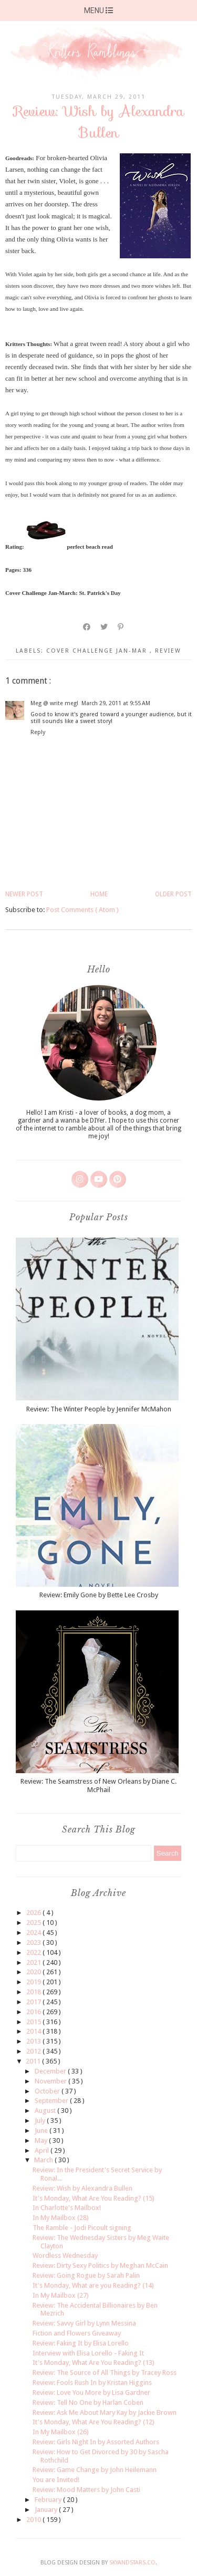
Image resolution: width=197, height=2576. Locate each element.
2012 (34, 2051)
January (47, 2510)
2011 (34, 2061)
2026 (34, 1913)
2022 (34, 1952)
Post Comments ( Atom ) (82, 910)
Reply (37, 732)
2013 (34, 2041)
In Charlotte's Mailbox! (67, 2208)
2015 (34, 2022)
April (42, 2150)
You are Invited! (56, 2480)
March (44, 2160)
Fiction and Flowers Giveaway (77, 2333)
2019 (34, 1982)
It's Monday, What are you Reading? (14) (93, 2285)
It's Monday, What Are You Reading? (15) (93, 2198)
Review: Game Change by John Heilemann (95, 2470)
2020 (34, 1972)
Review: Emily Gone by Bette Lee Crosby (98, 1595)
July (41, 2120)
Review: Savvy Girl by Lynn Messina (84, 2323)
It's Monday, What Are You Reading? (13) (93, 2362)
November (51, 2081)
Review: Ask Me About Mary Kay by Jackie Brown (105, 2412)
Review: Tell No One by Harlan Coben (88, 2402)
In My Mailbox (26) (61, 2432)
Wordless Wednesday (65, 2255)
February (49, 2500)
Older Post (173, 894)
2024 (34, 1932)
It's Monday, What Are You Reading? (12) (93, 2422)
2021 (34, 1962)
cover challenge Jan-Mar (98, 650)
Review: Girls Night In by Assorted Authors (96, 2442)
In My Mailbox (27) (61, 2295)
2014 (34, 2031)
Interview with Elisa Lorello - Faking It (88, 2353)
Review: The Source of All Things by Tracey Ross (105, 2372)
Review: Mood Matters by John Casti (86, 2490)
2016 (34, 2012)
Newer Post (24, 894)
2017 (34, 2002)
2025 (34, 1922)
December (51, 2071)
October (48, 2091)
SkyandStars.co (132, 2562)
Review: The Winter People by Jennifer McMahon (98, 1409)
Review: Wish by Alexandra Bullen (82, 2188)
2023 (34, 1942)
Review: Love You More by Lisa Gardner (91, 2392)
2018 (34, 1992)
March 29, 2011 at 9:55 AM (115, 703)
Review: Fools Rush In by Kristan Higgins (92, 2382)
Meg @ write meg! (54, 703)
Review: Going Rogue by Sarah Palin (86, 2275)
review (168, 650)
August (46, 2110)
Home (99, 894)
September (52, 2100)
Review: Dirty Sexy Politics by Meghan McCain (100, 2265)
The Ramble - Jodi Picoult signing (82, 2228)
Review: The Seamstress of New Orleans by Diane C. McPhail (98, 1785)
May (42, 2140)
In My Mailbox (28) (61, 2218)
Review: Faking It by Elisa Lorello (81, 2343)
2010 (34, 2519)
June (42, 2130)
